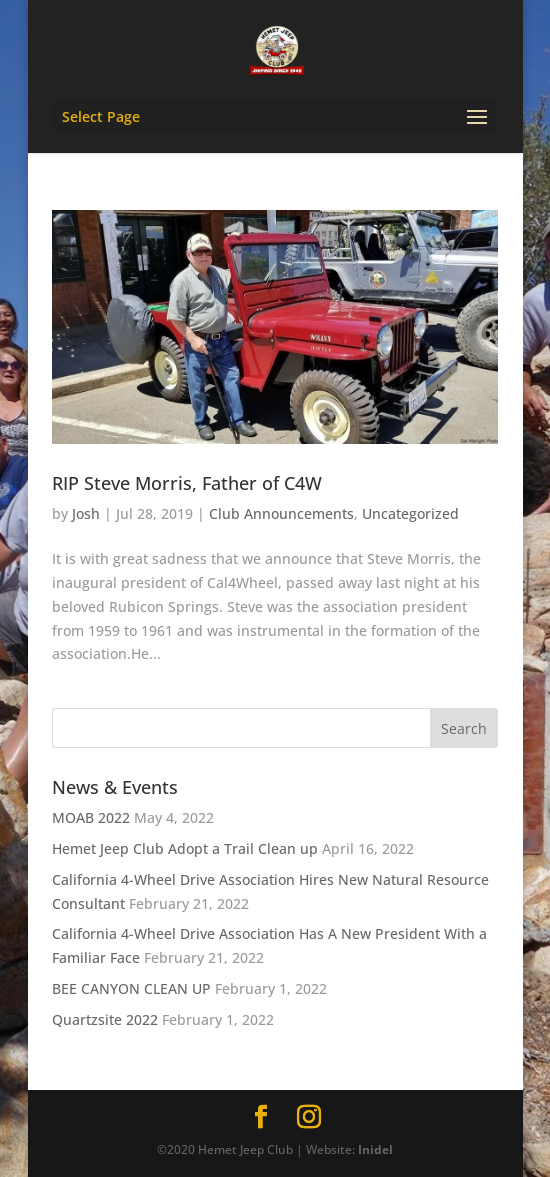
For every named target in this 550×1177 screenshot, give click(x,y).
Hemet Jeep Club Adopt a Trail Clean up (185, 848)
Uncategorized (410, 513)
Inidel (375, 1149)
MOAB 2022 (91, 817)
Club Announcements (281, 513)
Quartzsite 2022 (105, 1019)
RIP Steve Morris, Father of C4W (187, 483)
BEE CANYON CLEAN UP (131, 988)
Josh (86, 513)
